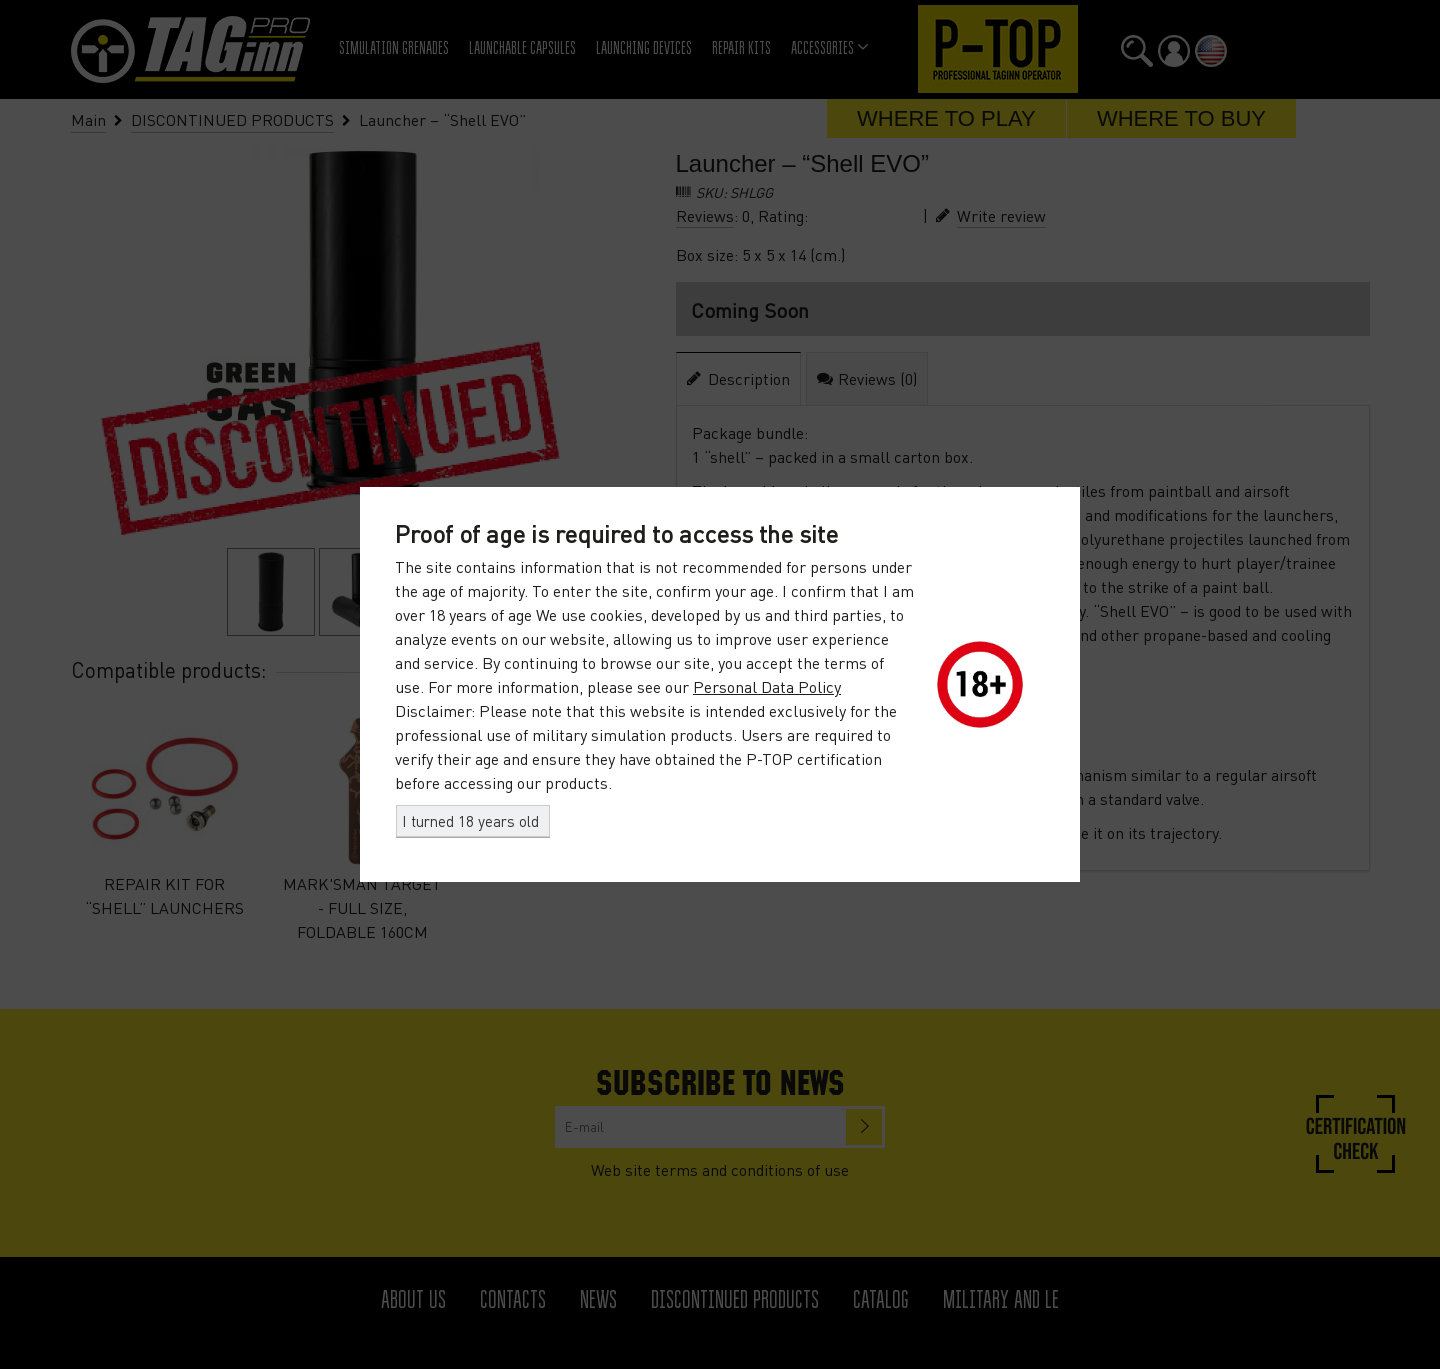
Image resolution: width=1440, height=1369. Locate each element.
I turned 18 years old (470, 821)
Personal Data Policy (767, 687)
